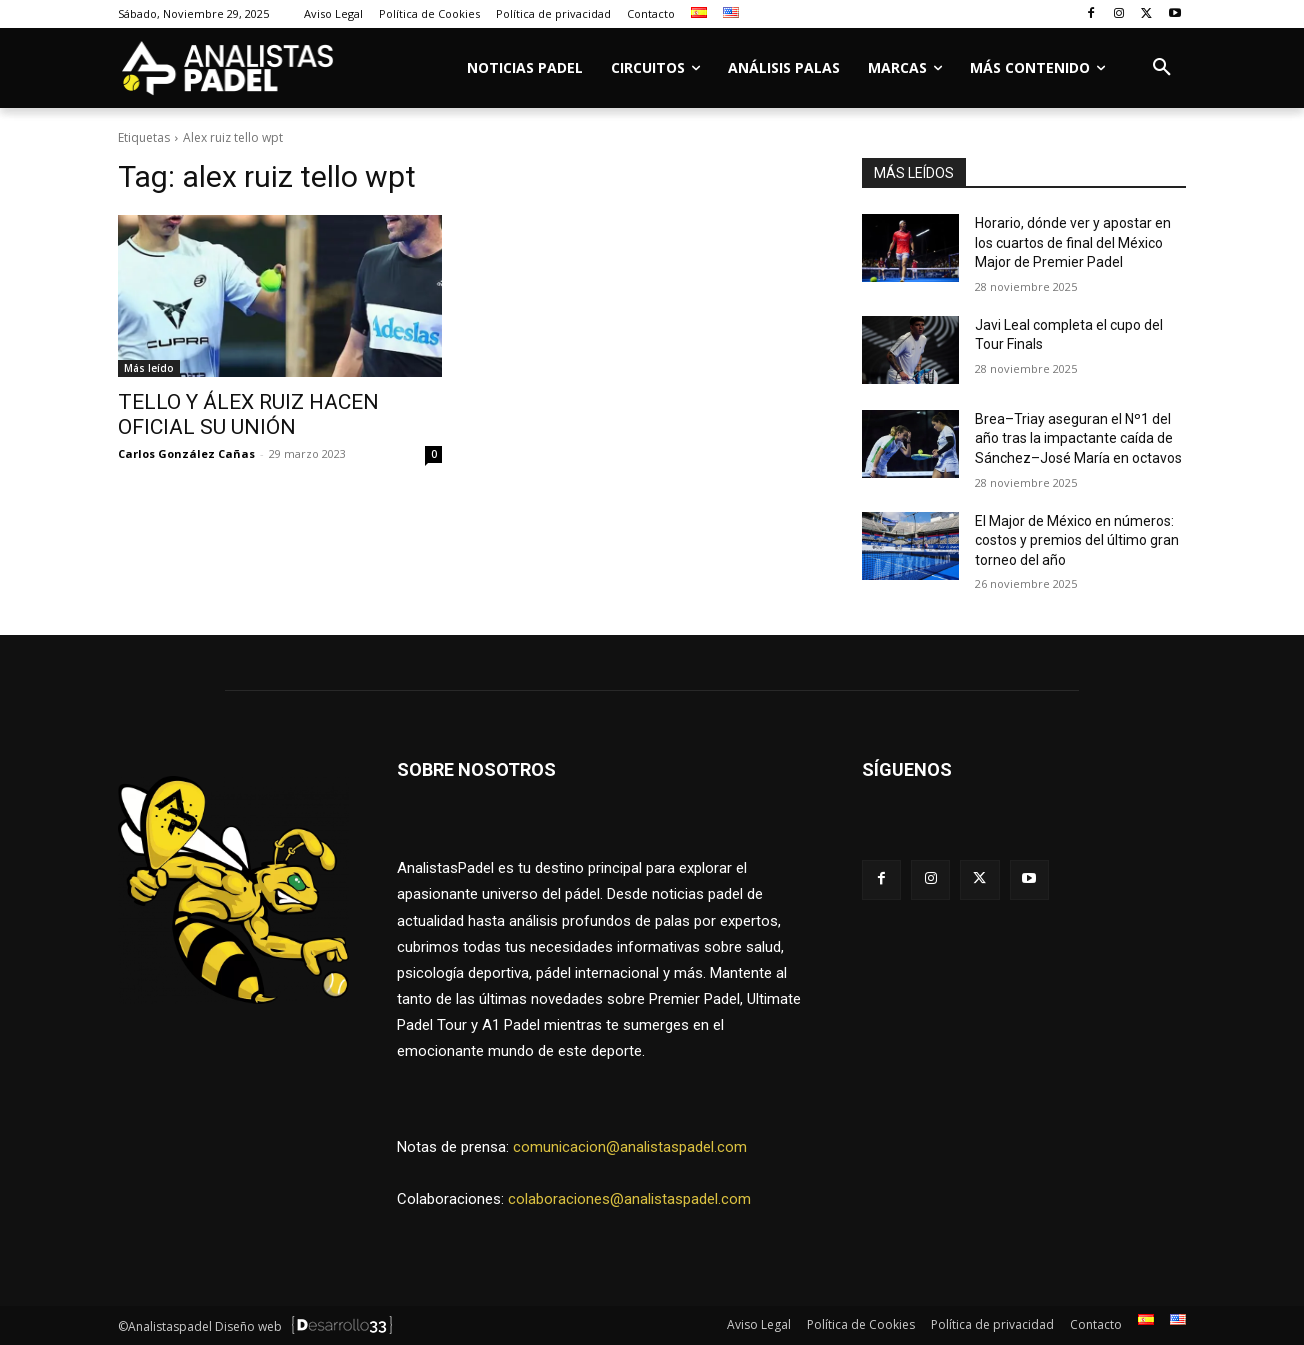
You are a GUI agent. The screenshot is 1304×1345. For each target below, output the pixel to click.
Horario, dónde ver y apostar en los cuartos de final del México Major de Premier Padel (1073, 242)
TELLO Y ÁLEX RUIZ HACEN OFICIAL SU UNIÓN (248, 414)
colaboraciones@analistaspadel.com (629, 1199)
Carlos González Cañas (186, 453)
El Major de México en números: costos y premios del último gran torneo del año (1077, 540)
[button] (1162, 68)
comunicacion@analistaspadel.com (630, 1147)
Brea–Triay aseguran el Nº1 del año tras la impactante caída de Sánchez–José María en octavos (1078, 438)
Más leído (149, 368)
